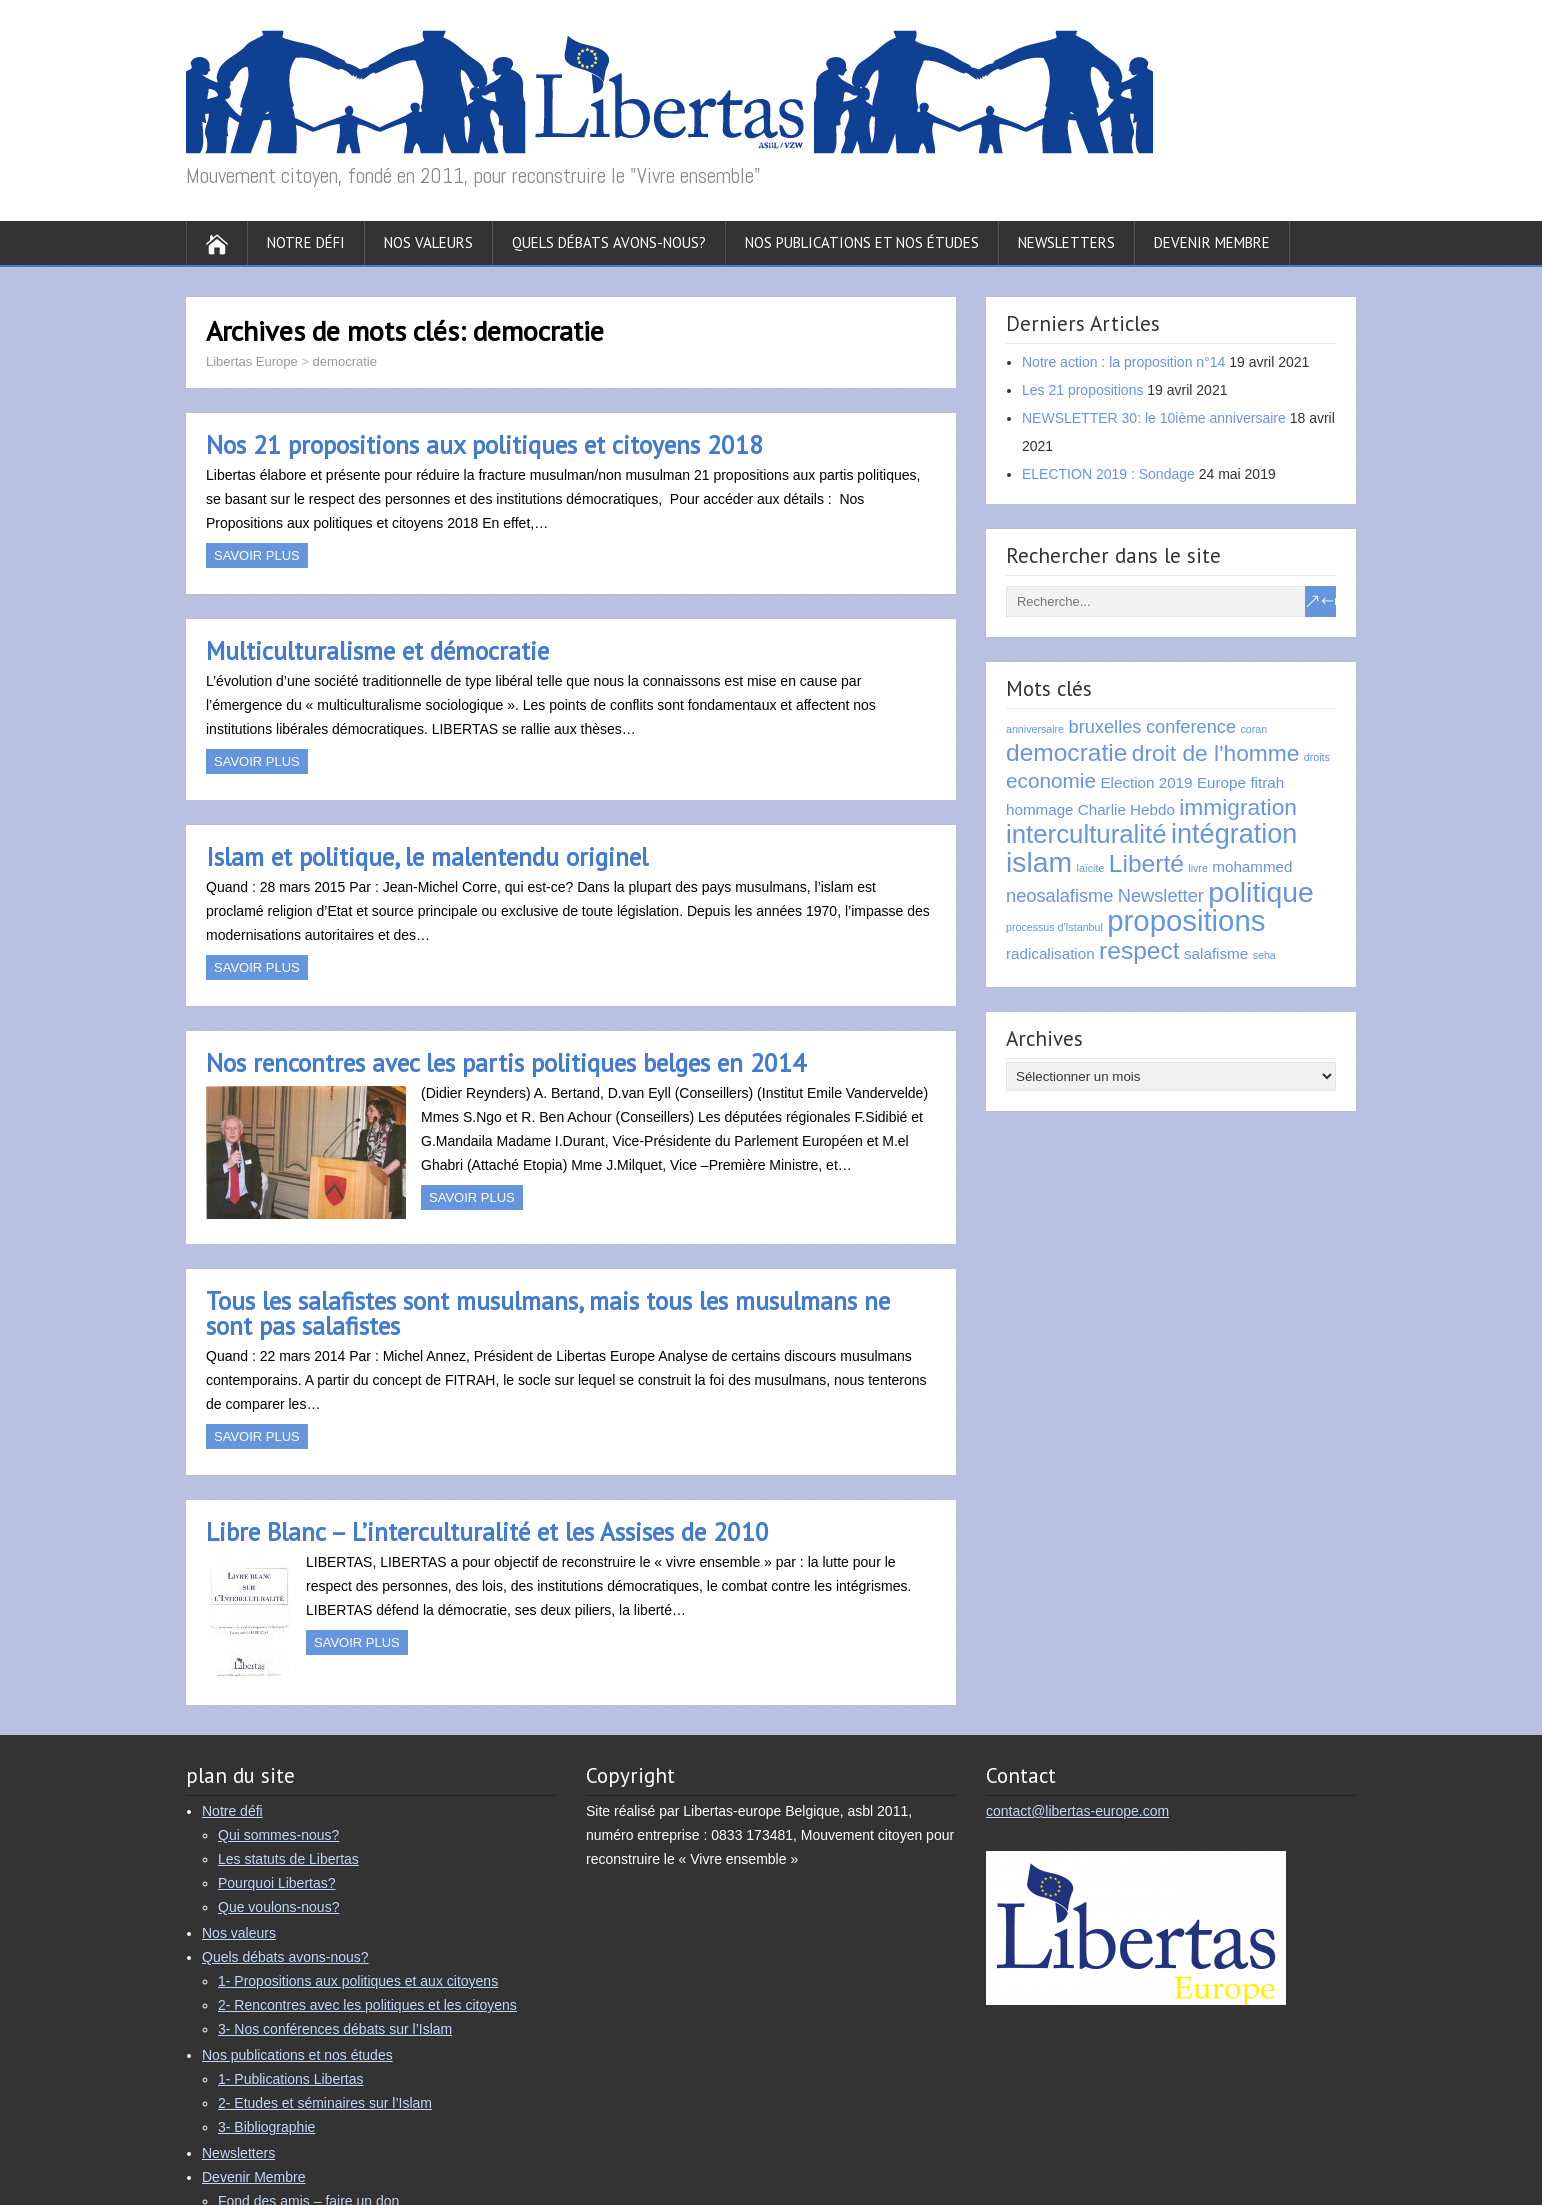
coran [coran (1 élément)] (1254, 729)
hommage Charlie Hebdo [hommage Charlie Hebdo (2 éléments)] (1090, 809)
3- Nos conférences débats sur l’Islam (335, 2029)
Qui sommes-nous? (278, 1835)
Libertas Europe (252, 361)
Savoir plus (257, 555)
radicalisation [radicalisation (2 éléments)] (1050, 953)
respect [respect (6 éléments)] (1139, 950)
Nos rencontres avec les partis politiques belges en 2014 (506, 1063)
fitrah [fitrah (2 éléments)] (1267, 782)
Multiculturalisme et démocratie (377, 651)
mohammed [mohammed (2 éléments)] (1252, 866)
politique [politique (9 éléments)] (1260, 892)
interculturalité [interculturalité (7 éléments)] (1086, 834)
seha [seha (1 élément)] (1264, 955)
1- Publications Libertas (291, 2079)
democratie (345, 361)
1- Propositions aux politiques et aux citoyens (358, 1981)
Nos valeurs (428, 242)
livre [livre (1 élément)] (1198, 868)
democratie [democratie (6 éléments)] (1066, 752)
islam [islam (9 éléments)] (1039, 862)
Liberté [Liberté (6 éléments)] (1146, 863)
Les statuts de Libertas (288, 1859)
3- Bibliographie (266, 2127)
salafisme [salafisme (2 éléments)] (1216, 953)
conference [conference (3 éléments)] (1191, 726)
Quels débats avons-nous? (609, 242)
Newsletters (1066, 242)
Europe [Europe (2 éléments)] (1221, 782)
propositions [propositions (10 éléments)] (1186, 920)
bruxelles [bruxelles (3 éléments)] (1105, 726)
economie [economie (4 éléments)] (1051, 780)
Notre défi (306, 242)
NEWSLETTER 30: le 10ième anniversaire (1154, 418)
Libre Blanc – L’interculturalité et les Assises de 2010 (487, 1532)
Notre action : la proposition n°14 (1123, 362)
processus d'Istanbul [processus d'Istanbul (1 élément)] (1054, 927)
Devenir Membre (1212, 242)
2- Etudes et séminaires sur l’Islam (325, 2103)
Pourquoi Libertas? (277, 1883)
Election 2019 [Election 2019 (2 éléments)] (1146, 782)
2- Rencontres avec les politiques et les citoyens (367, 2005)
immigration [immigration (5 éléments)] (1238, 807)
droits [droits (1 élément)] (1317, 757)
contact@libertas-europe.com (1077, 1811)
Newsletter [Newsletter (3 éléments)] (1161, 895)
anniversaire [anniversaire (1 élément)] (1035, 729)
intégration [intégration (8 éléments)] (1234, 834)
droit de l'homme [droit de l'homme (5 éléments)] (1216, 753)
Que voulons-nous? (278, 1907)
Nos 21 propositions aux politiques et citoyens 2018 (484, 445)
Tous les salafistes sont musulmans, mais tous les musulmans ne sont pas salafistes (548, 1313)
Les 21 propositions (1082, 390)
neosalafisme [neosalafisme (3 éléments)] (1059, 895)
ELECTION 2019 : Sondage (1108, 474)
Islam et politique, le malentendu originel (427, 857)
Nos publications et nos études (862, 242)
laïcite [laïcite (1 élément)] (1091, 868)
